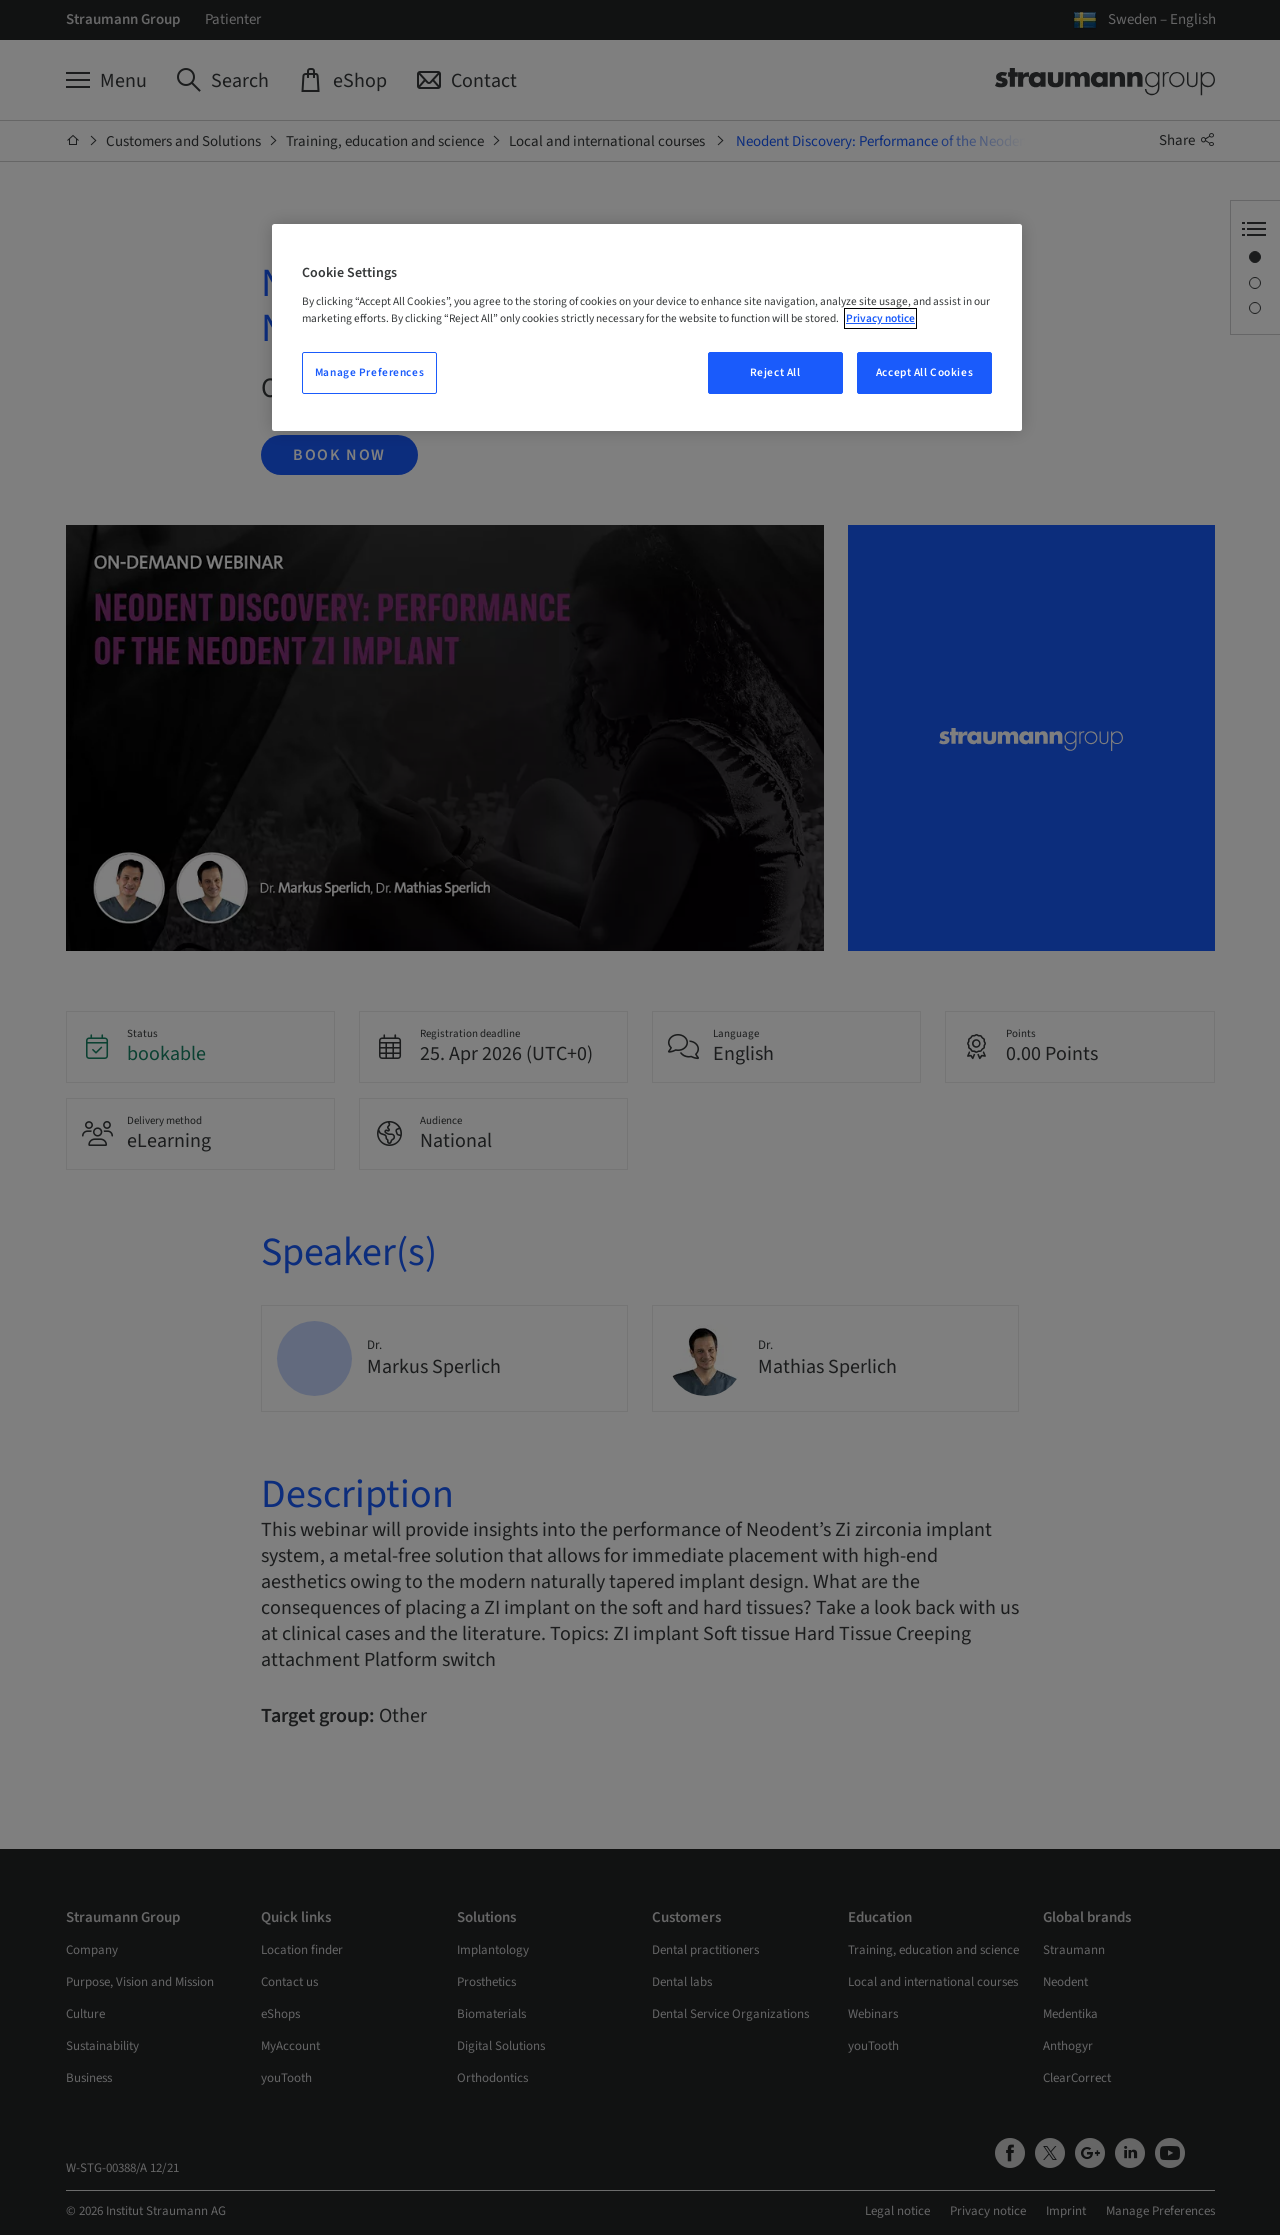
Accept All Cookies (924, 372)
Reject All (775, 372)
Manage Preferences (369, 372)
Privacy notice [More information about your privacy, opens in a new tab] (880, 318)
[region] (647, 328)
